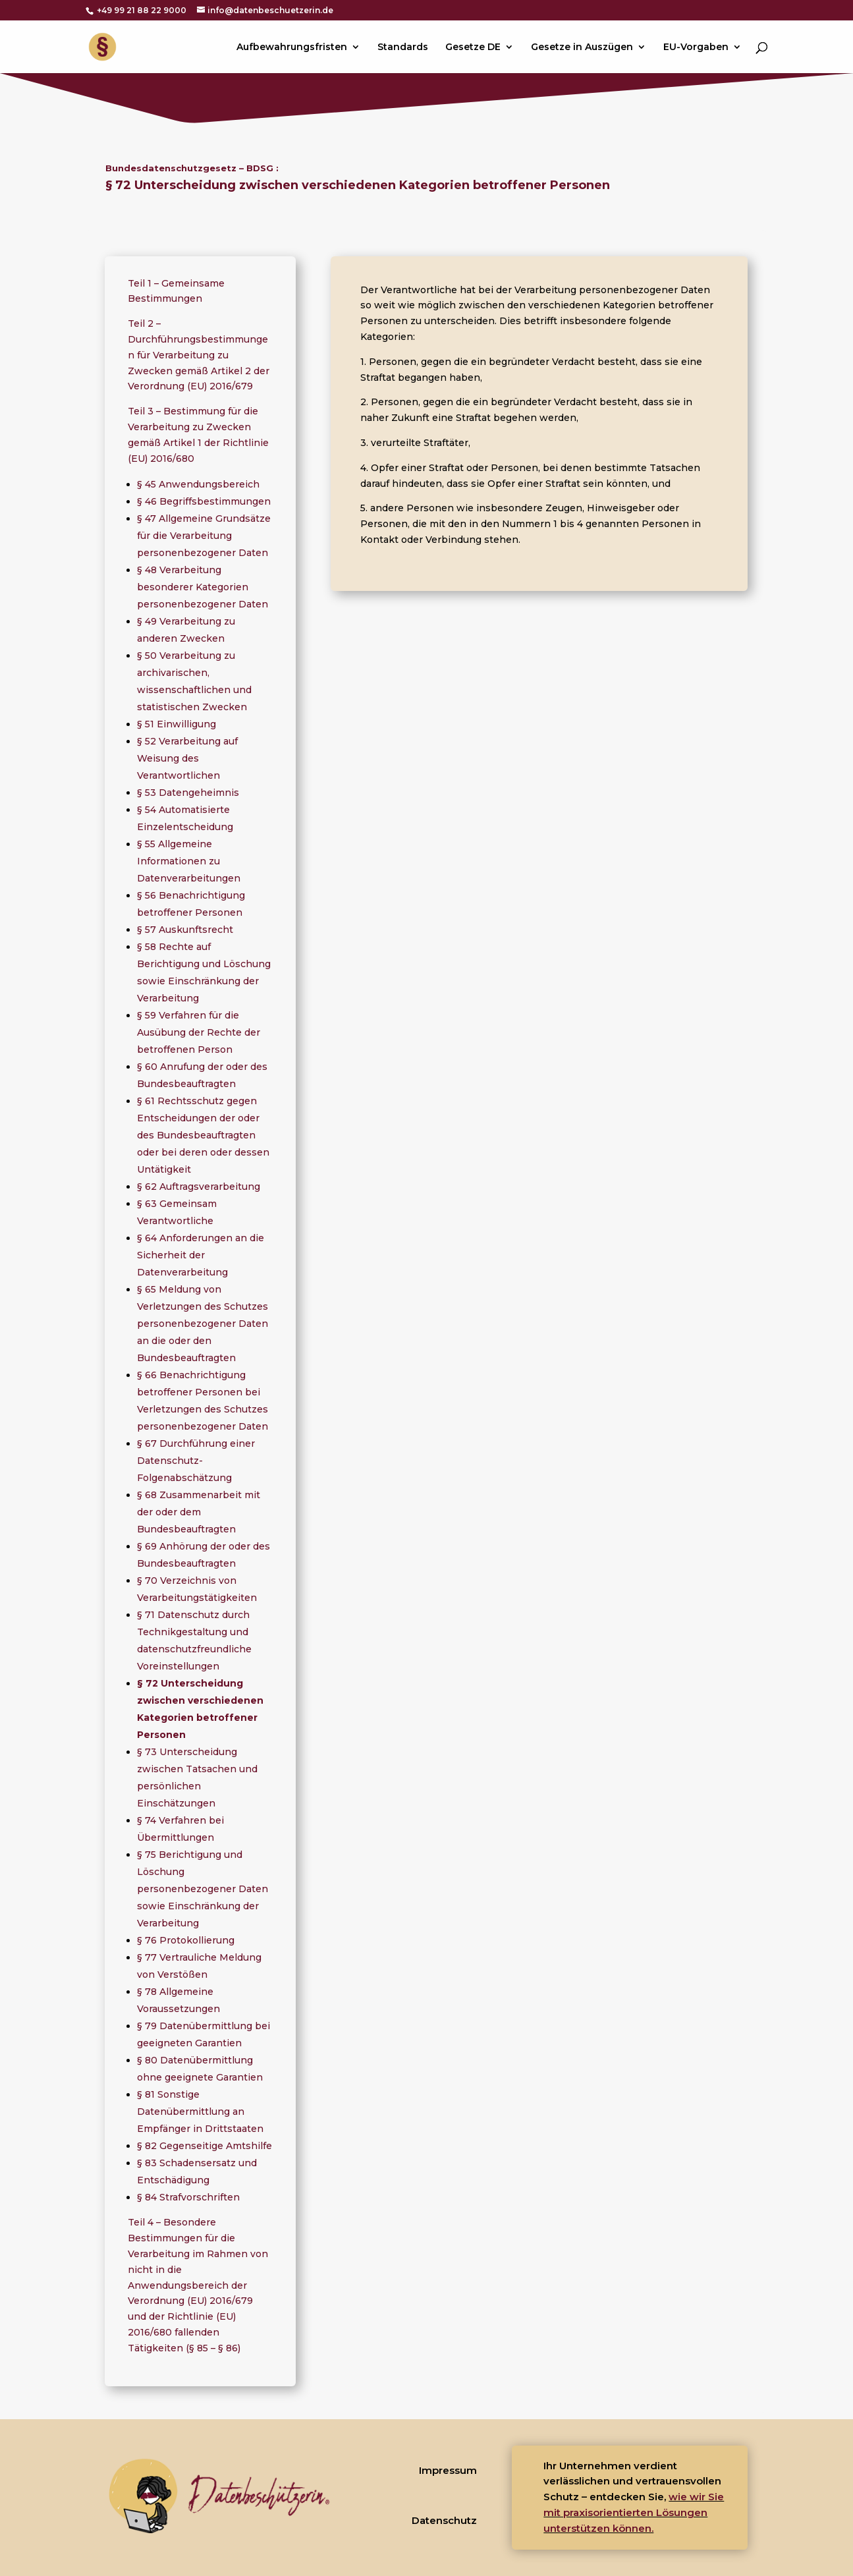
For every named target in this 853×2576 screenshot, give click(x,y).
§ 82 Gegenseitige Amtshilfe (204, 2146)
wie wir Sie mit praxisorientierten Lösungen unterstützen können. (633, 2512)
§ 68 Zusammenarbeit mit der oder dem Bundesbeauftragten (198, 1512)
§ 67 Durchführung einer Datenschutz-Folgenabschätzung (196, 1461)
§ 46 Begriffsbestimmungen (204, 501)
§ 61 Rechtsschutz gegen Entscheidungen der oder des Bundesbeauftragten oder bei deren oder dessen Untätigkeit (203, 1135)
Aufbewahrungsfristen (291, 47)
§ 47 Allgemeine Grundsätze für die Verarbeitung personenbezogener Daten (204, 536)
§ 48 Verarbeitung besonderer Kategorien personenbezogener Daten (202, 587)
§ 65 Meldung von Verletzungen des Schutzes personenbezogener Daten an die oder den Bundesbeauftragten (202, 1323)
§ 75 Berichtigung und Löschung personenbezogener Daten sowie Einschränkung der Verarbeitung (202, 1889)
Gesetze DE (473, 47)
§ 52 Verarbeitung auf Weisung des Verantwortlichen (187, 758)
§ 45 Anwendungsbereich (198, 484)
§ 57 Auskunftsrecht (185, 930)
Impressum (448, 2470)
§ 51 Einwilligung (176, 724)
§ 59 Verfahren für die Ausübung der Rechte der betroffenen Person (198, 1032)
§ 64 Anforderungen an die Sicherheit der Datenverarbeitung (200, 1255)
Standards (402, 47)
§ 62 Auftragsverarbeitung (198, 1186)
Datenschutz (444, 2520)
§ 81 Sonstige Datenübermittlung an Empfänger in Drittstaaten (200, 2111)
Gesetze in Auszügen (582, 47)
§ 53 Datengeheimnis (188, 792)
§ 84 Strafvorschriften (188, 2197)
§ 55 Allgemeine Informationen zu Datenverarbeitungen (188, 861)
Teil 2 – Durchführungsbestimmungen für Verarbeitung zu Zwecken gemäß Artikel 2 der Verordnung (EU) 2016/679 (198, 355)
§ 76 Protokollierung (185, 1940)
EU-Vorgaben (696, 47)
